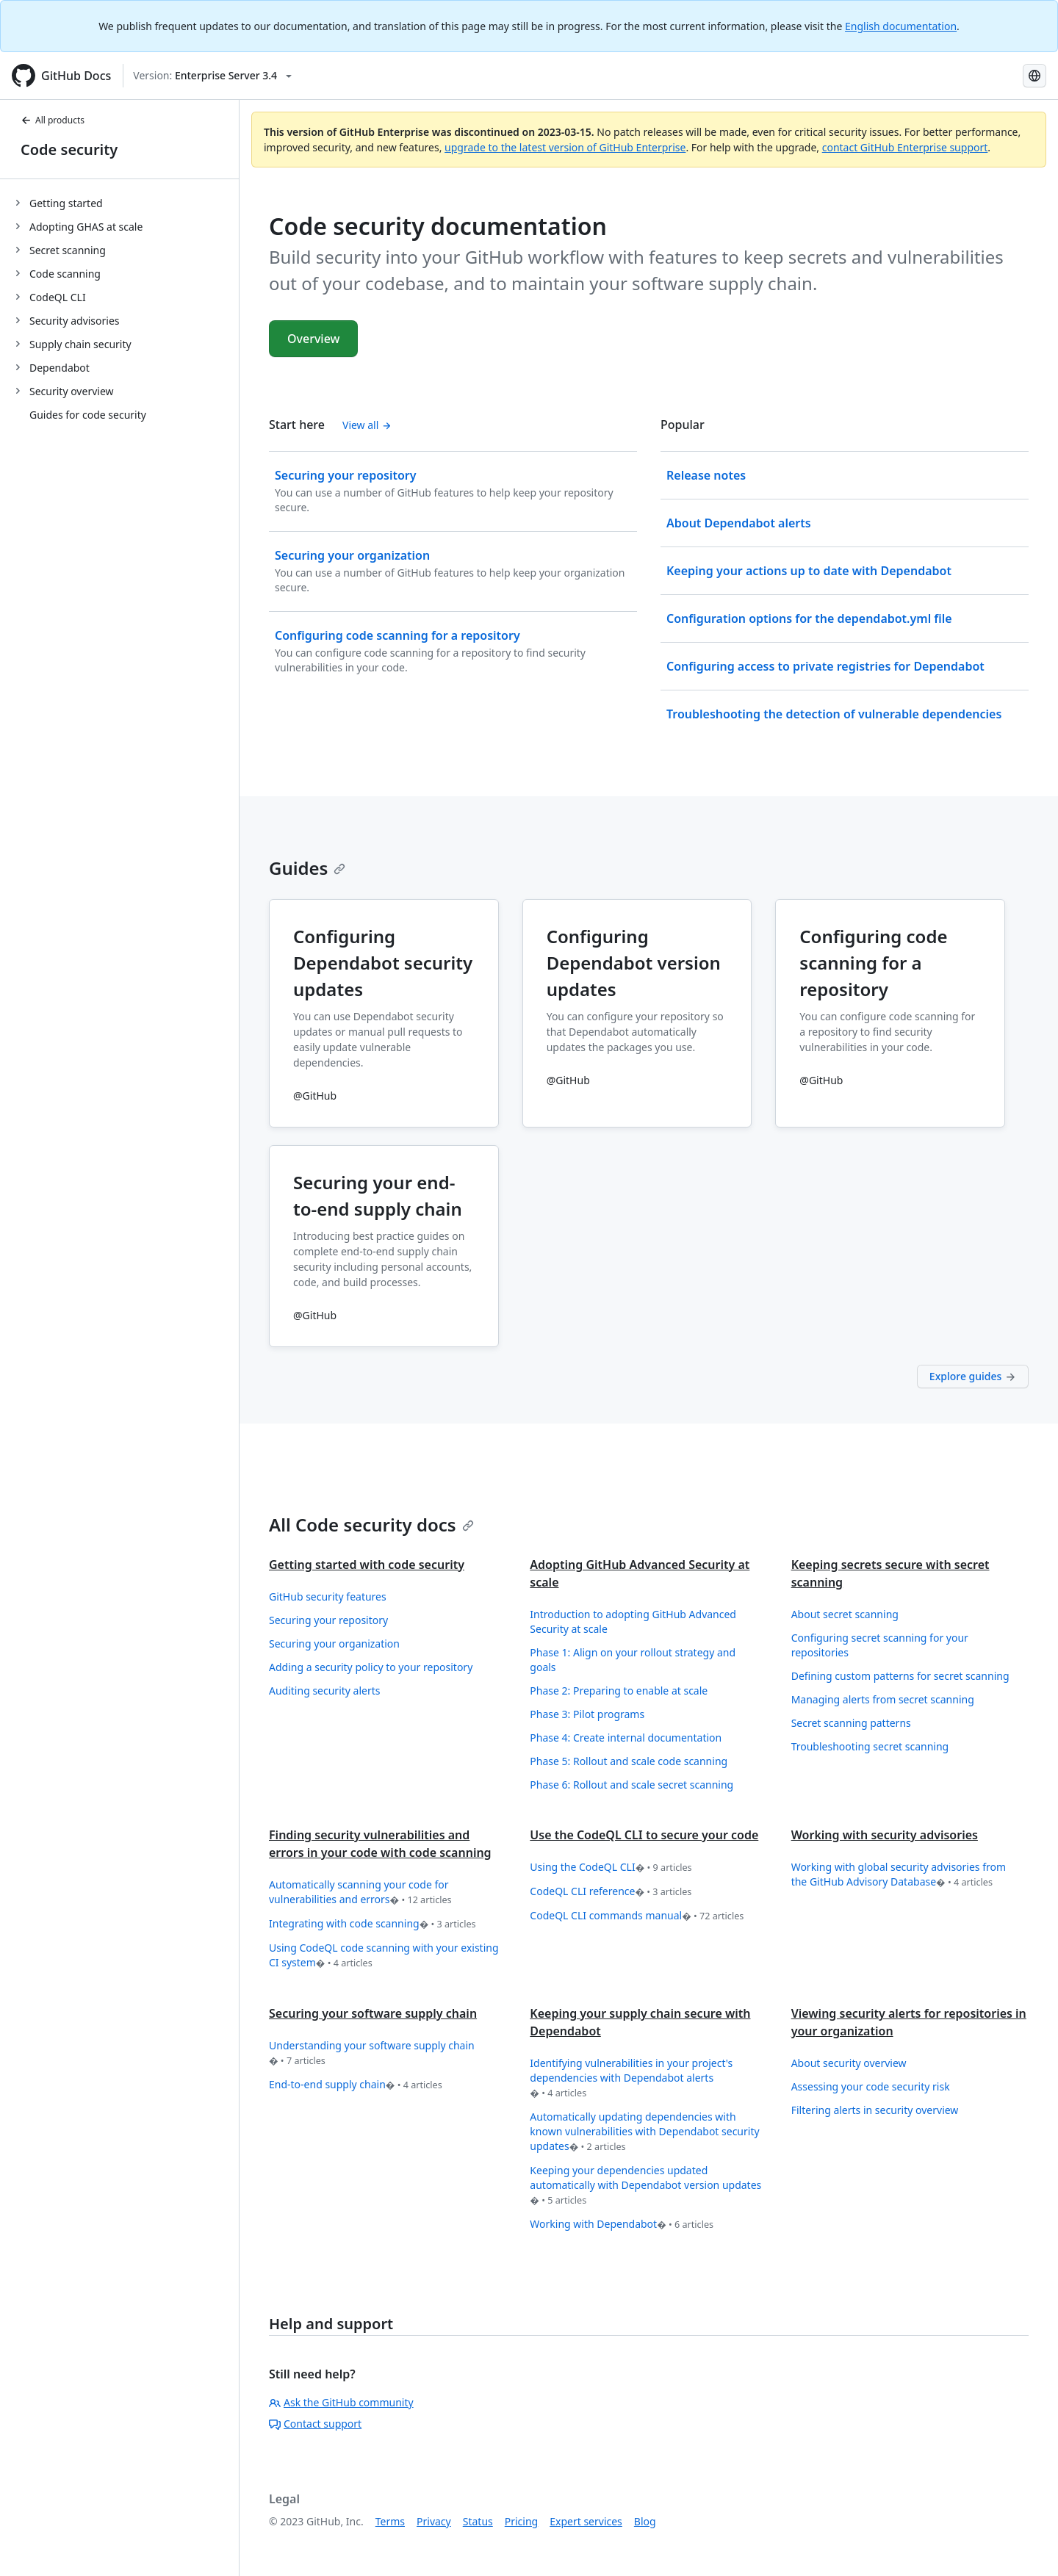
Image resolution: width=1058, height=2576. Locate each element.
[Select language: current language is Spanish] (1034, 75)
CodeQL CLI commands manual (637, 1916)
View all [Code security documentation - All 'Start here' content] (367, 425)
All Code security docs (371, 1524)
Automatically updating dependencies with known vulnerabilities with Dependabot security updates (644, 2132)
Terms (390, 2521)
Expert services (586, 2521)
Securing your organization (334, 1643)
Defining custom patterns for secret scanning (900, 1676)
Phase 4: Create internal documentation (625, 1738)
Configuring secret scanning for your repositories (879, 1645)
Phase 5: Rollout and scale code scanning (628, 1761)
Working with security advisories (884, 1835)
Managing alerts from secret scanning (882, 1699)
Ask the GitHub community (341, 2402)
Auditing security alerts (325, 1691)
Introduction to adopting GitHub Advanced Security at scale (633, 1621)
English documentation (901, 26)
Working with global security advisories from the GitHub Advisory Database (898, 1875)
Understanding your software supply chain (372, 2053)
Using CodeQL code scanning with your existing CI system (384, 1956)
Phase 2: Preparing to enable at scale (619, 1691)
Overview (313, 339)
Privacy (434, 2521)
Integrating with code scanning (372, 1924)
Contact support (315, 2424)
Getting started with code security (366, 1564)
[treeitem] (125, 202)
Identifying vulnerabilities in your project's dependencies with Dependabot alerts (631, 2078)
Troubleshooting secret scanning (870, 1746)
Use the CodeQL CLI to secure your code (644, 1835)
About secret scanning (845, 1614)
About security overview (849, 2063)
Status (478, 2521)
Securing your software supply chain (373, 2013)
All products (52, 120)
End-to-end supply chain (355, 2085)
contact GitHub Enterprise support (905, 147)
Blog (645, 2521)
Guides (307, 868)
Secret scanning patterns (851, 1723)
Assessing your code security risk (870, 2086)
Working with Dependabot (621, 2224)
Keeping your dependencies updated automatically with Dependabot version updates (645, 2185)
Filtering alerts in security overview (875, 2110)
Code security (69, 149)
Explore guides (972, 1376)
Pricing (521, 2521)
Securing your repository (328, 1620)
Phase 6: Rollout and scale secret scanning (631, 1785)
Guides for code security (87, 415)
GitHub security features (327, 1596)
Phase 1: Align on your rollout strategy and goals (632, 1659)
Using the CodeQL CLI (610, 1867)
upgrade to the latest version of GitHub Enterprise (565, 147)
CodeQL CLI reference (610, 1891)
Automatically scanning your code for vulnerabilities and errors (360, 1892)
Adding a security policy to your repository (370, 1667)
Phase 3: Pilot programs (587, 1714)
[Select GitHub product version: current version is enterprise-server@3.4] (212, 75)
